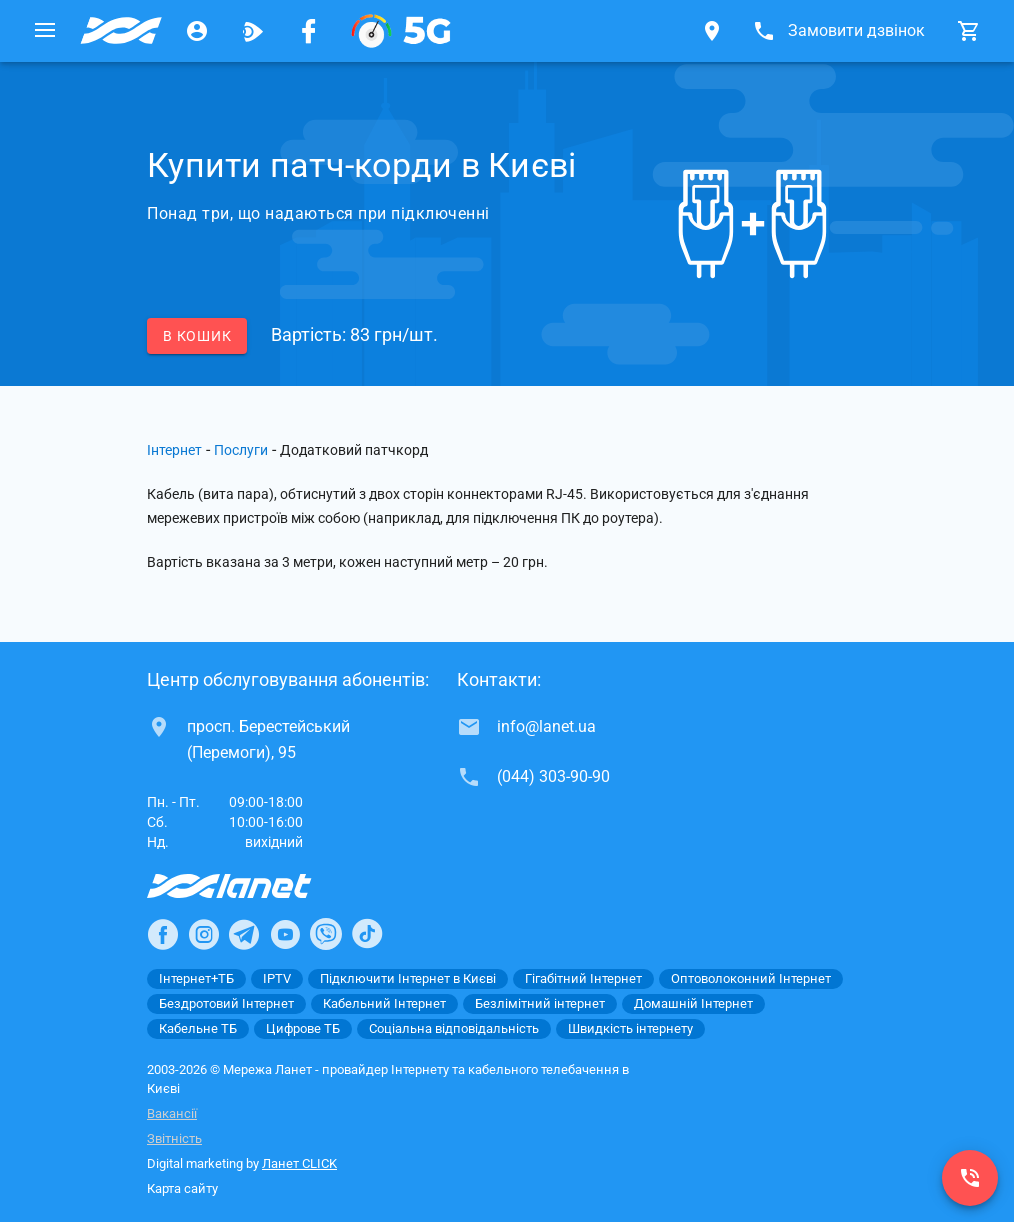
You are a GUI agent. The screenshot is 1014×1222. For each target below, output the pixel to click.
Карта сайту (182, 1188)
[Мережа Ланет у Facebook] (309, 31)
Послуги (241, 450)
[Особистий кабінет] (197, 31)
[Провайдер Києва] (121, 31)
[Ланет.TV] (253, 31)
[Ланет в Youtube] (285, 934)
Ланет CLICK (299, 1163)
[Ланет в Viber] (326, 934)
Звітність (174, 1138)
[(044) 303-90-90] (970, 1178)
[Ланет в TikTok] (367, 934)
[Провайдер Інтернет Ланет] (252, 886)
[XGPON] (401, 31)
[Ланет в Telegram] (244, 934)
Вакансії (172, 1113)
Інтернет (174, 450)
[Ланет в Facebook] (163, 934)
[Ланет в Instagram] (204, 934)
